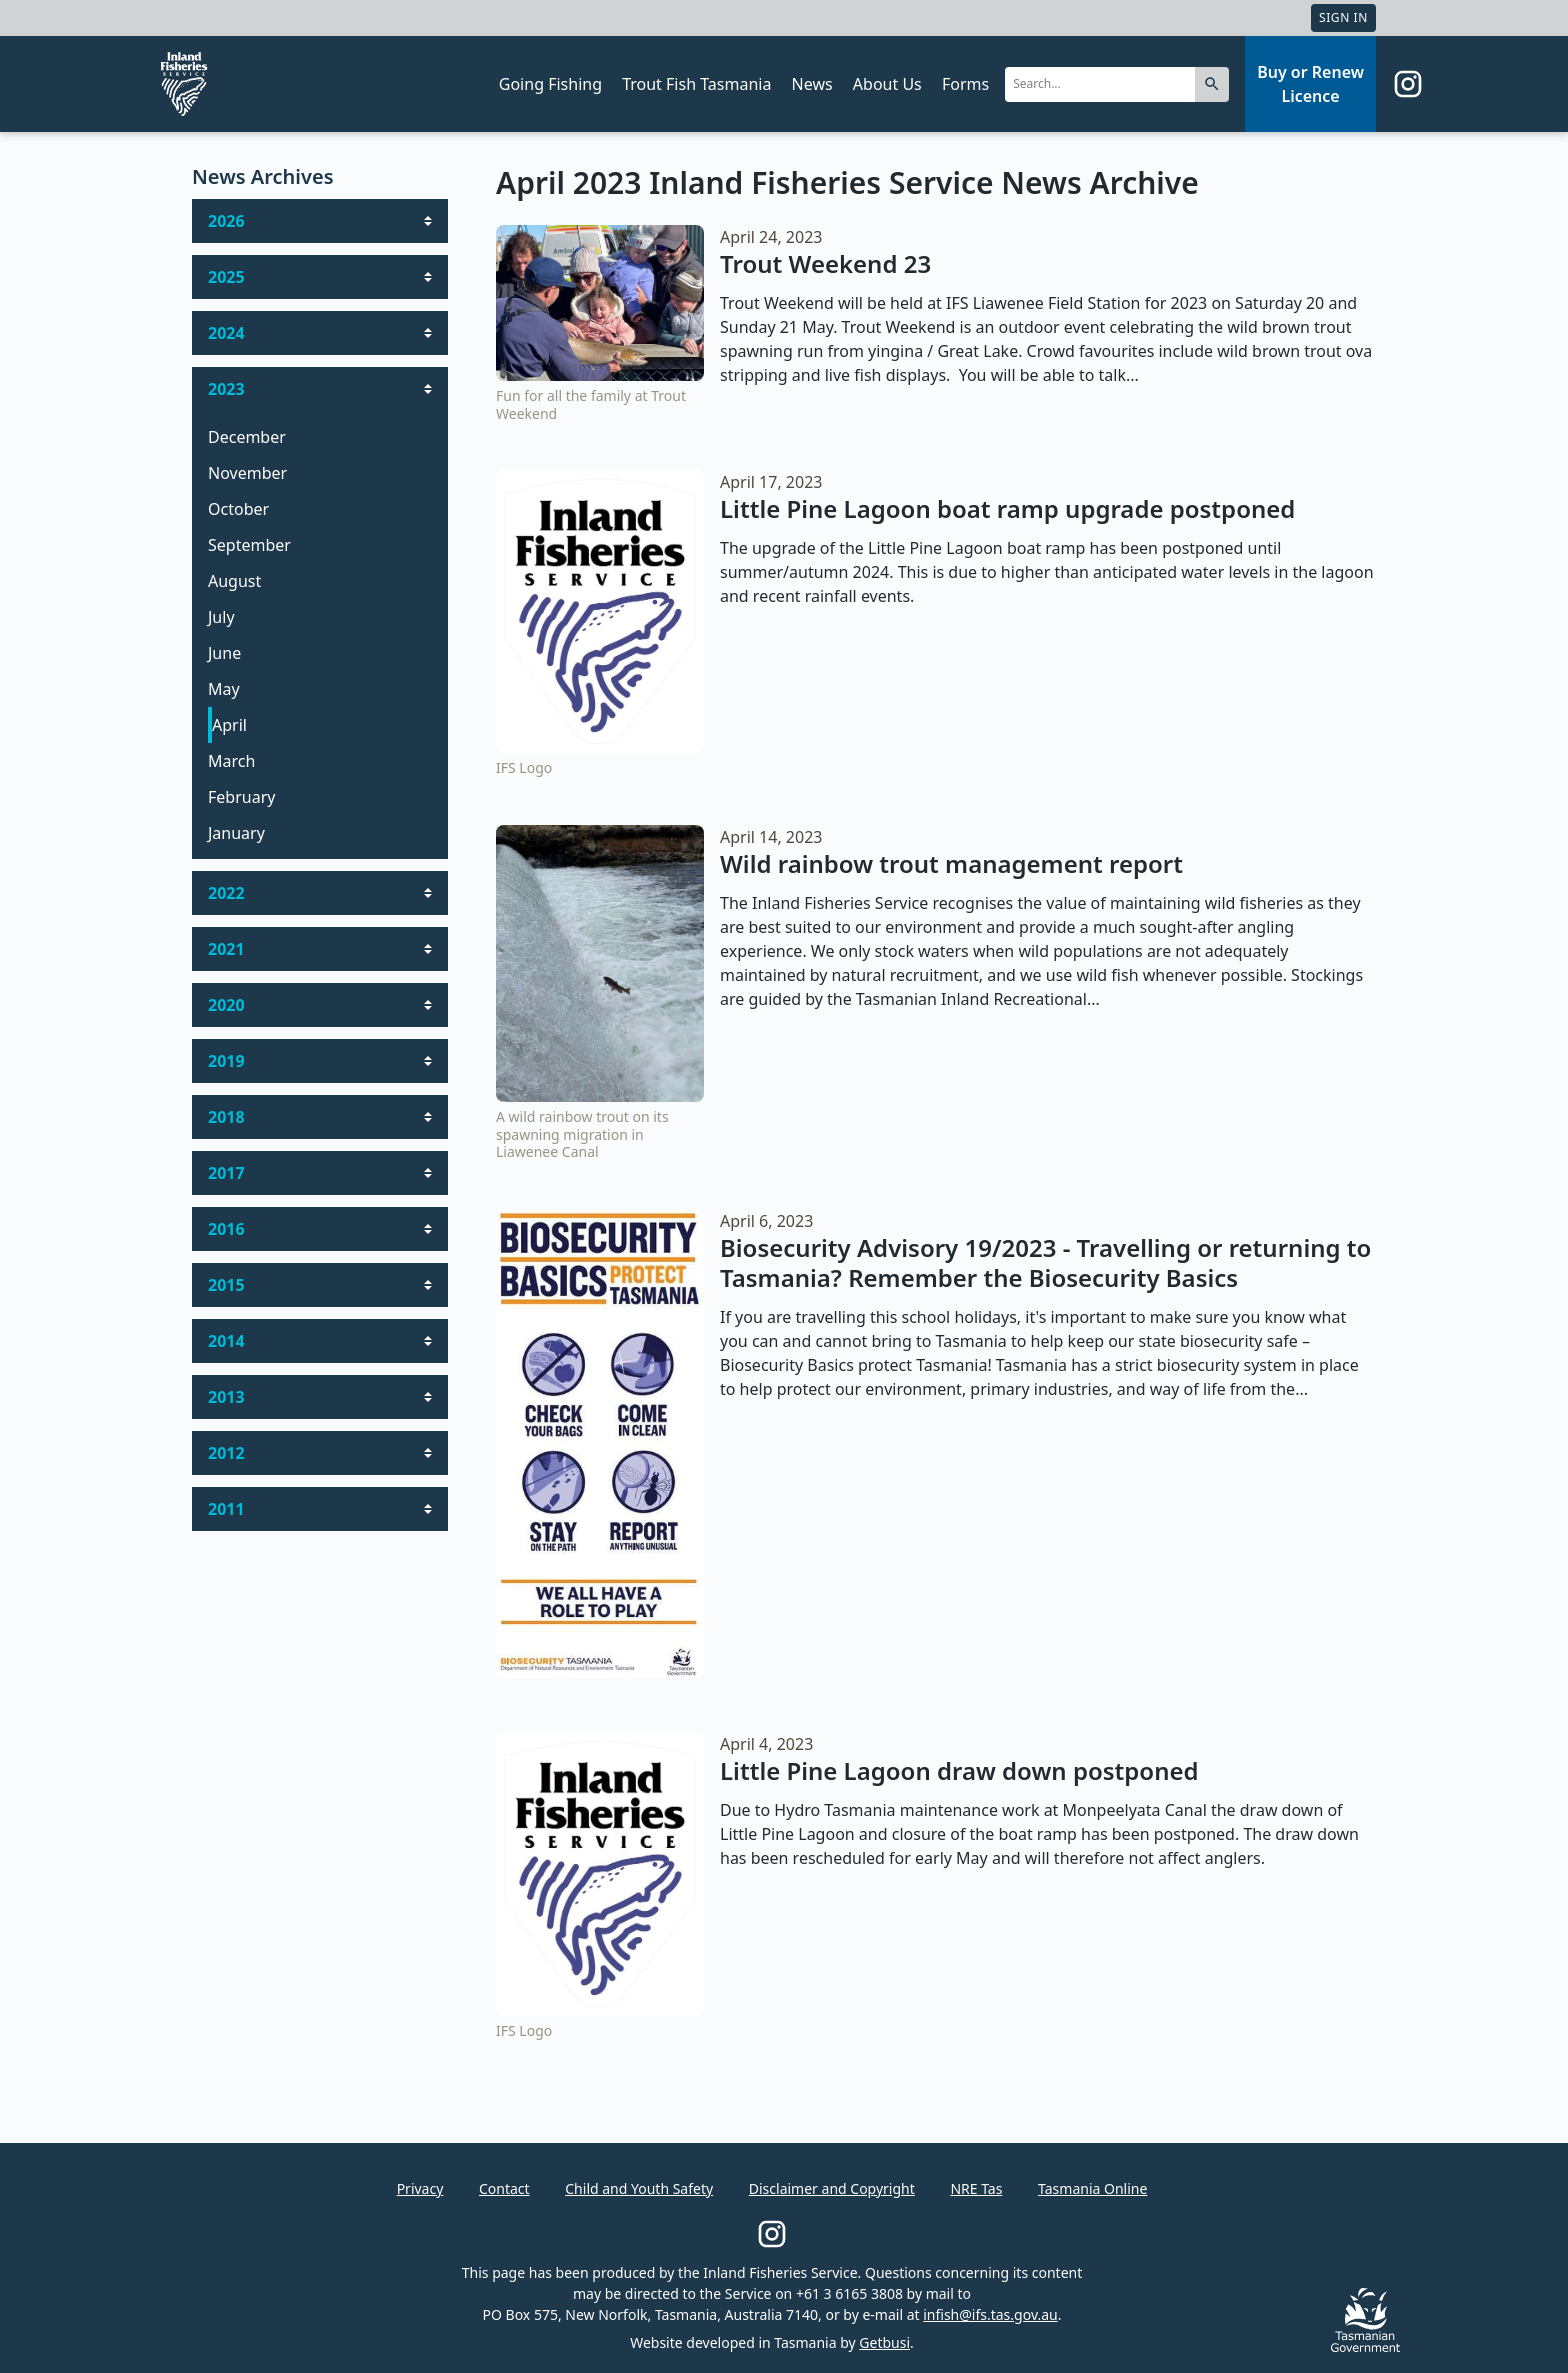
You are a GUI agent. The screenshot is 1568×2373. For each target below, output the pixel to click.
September (249, 545)
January (236, 833)
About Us (887, 84)
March (231, 761)
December (247, 437)
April (229, 725)
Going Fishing (550, 84)
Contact (504, 2188)
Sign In (1343, 17)
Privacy (420, 2188)
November (247, 473)
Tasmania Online (1092, 2188)
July (221, 617)
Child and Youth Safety (639, 2188)
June (224, 653)
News (812, 84)
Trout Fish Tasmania (696, 84)
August (234, 581)
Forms (965, 84)
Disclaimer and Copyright (832, 2188)
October (238, 509)
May (224, 689)
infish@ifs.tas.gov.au (990, 2314)
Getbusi (884, 2342)
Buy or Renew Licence (1310, 84)
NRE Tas (976, 2188)
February (241, 797)
